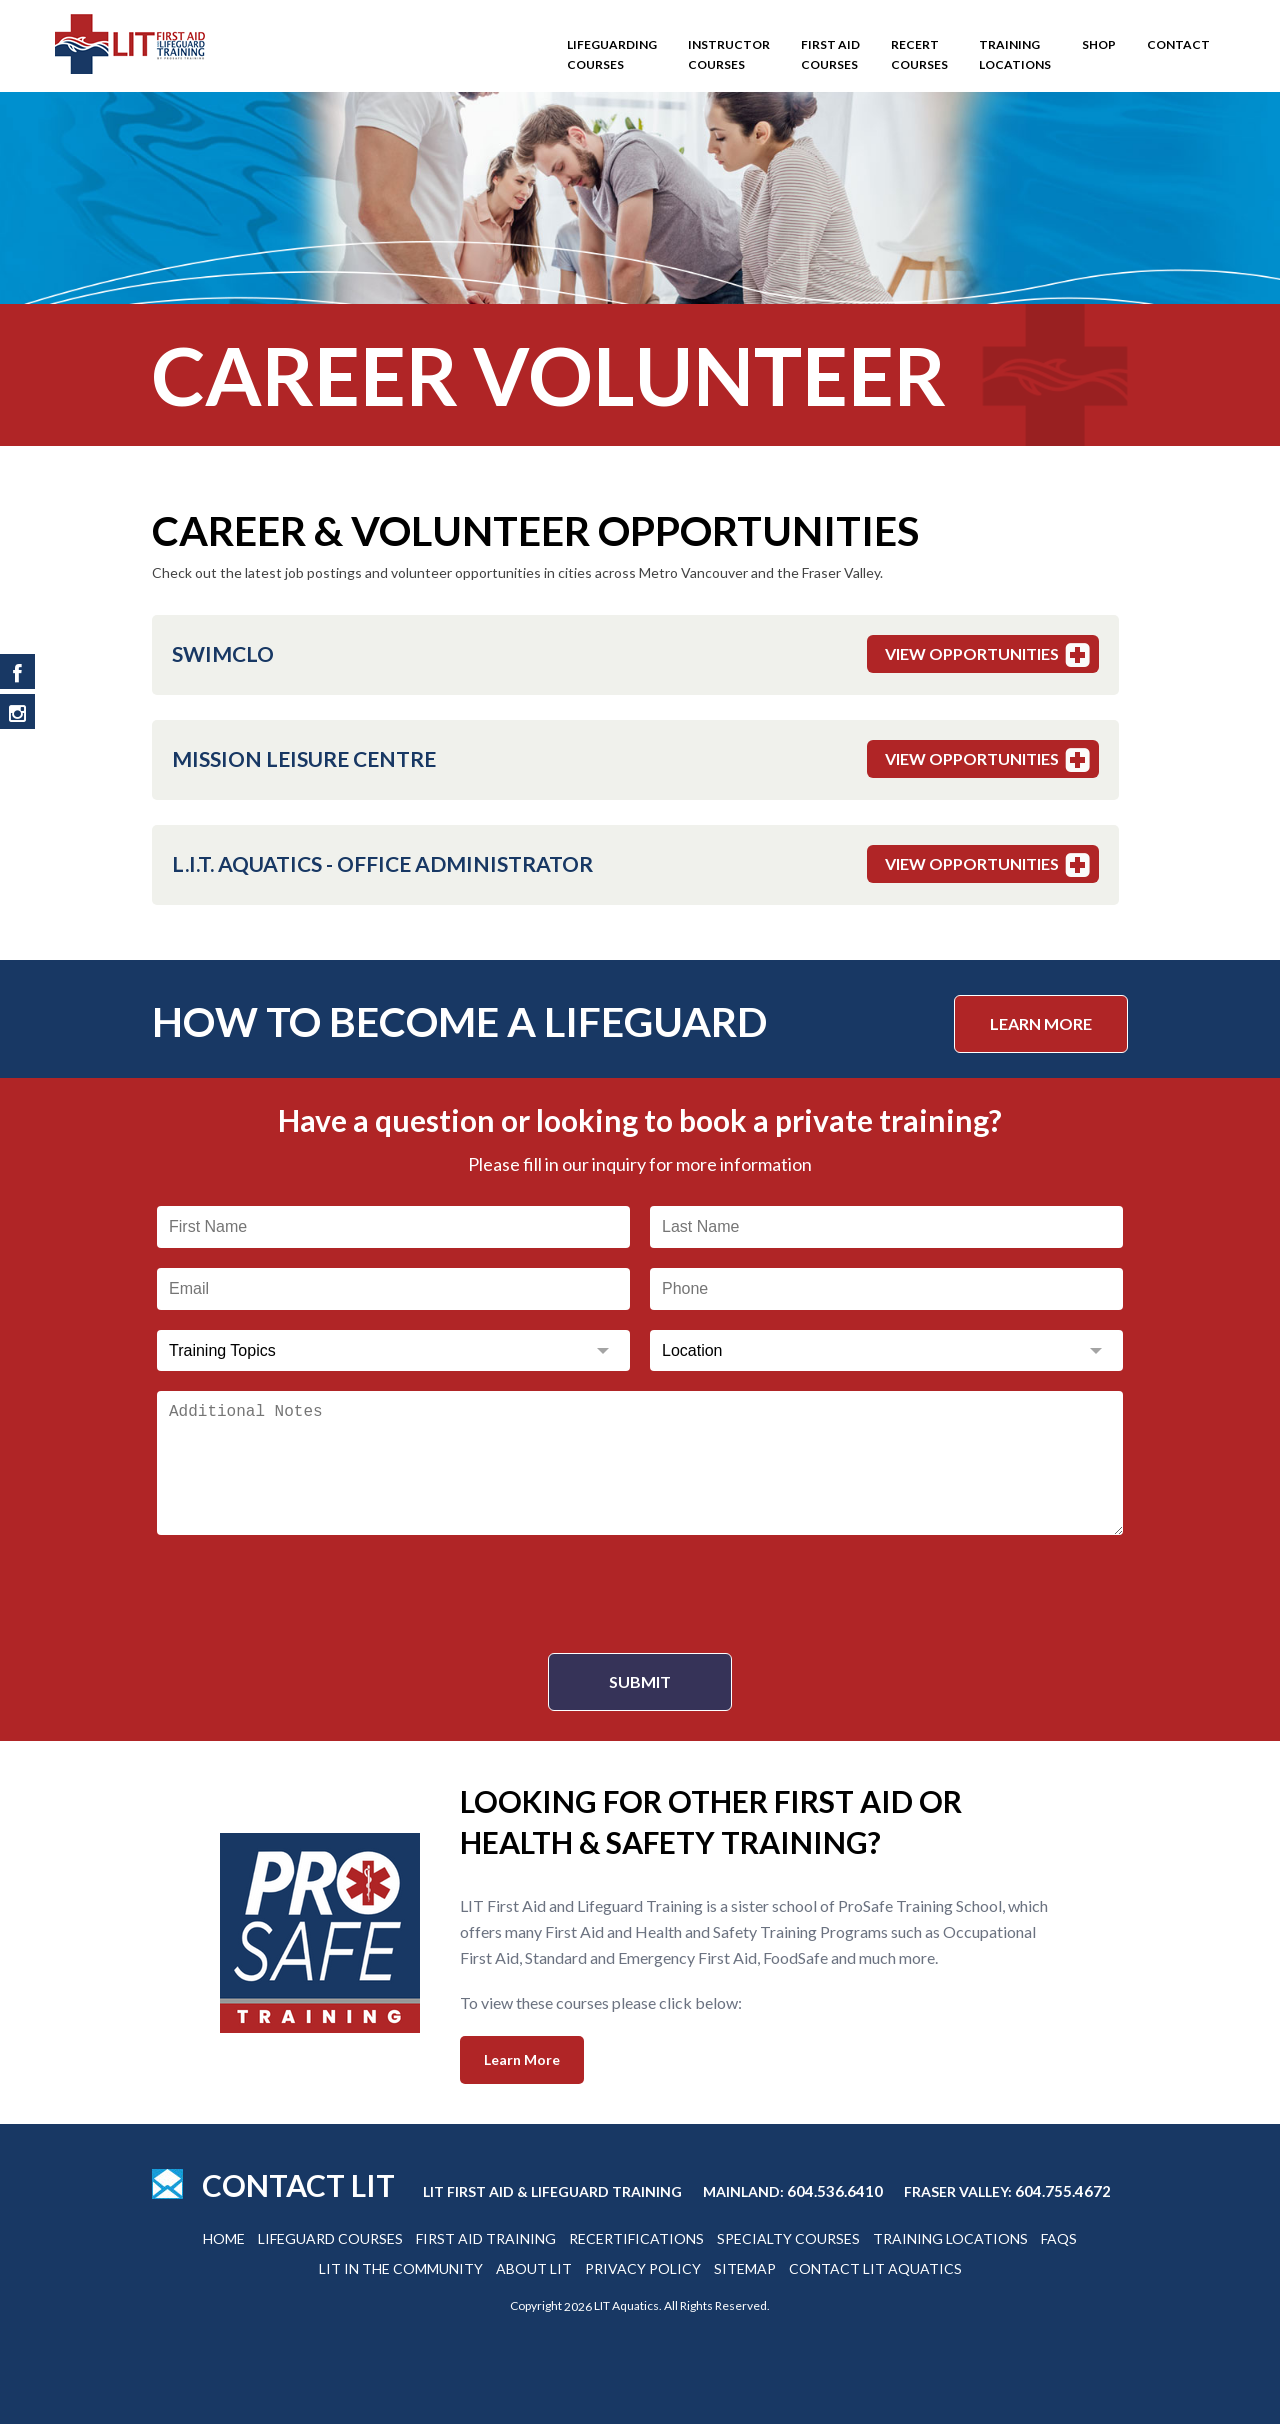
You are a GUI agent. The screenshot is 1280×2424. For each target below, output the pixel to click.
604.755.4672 (1063, 2191)
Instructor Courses (729, 54)
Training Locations (1015, 54)
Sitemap (745, 2268)
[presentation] (640, 1594)
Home (224, 2238)
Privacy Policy (643, 2268)
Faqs (1059, 2238)
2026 (578, 2306)
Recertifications (636, 2238)
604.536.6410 (835, 2191)
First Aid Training (486, 2238)
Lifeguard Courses (330, 2238)
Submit (640, 1681)
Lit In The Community (401, 2268)
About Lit (534, 2268)
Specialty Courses (788, 2238)
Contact (1178, 44)
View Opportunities (990, 655)
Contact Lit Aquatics (875, 2268)
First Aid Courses (830, 54)
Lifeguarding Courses (612, 54)
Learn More (1041, 1023)
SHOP (1099, 44)
